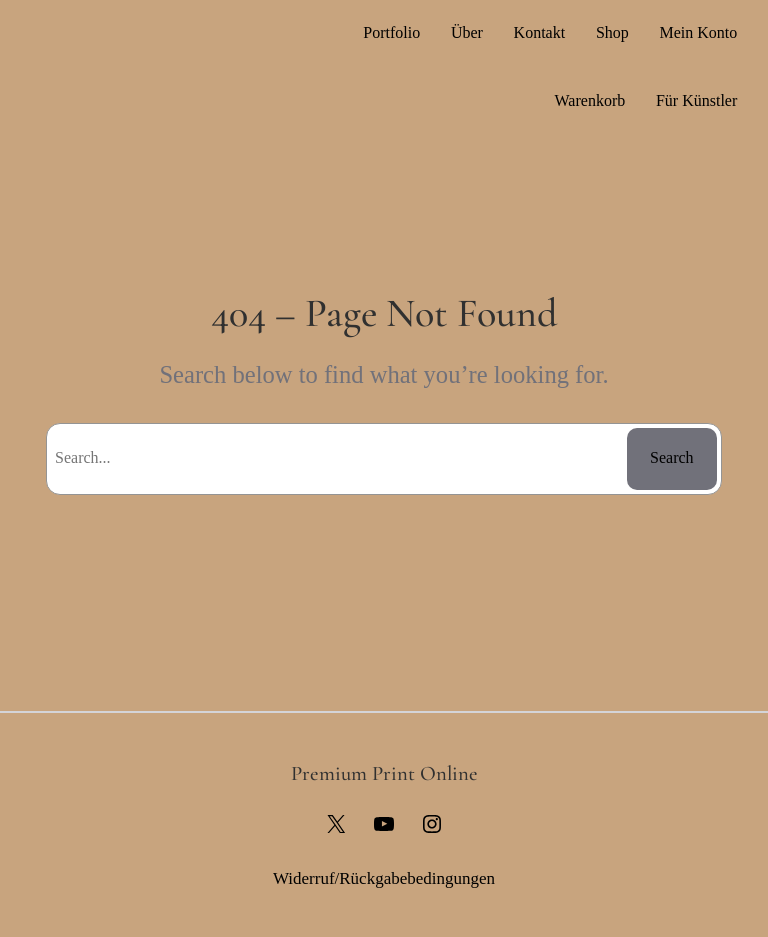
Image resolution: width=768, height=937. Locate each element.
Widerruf (304, 878)
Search (672, 457)
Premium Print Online (384, 773)
